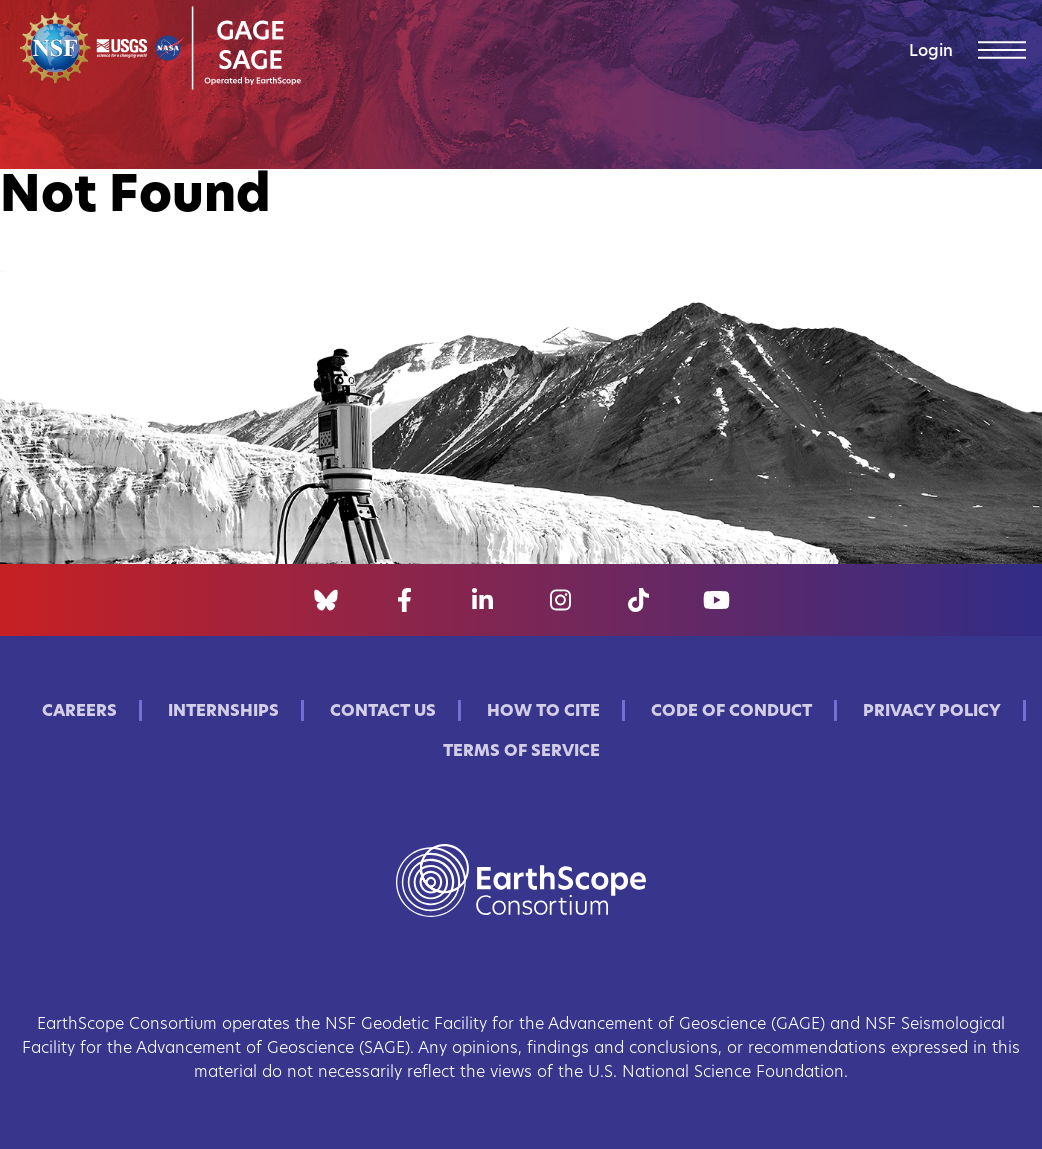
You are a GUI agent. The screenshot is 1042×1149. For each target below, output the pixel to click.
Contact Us (383, 712)
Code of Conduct (731, 712)
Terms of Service (521, 752)
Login (931, 52)
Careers (79, 712)
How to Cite (543, 712)
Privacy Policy (932, 712)
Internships (223, 712)
